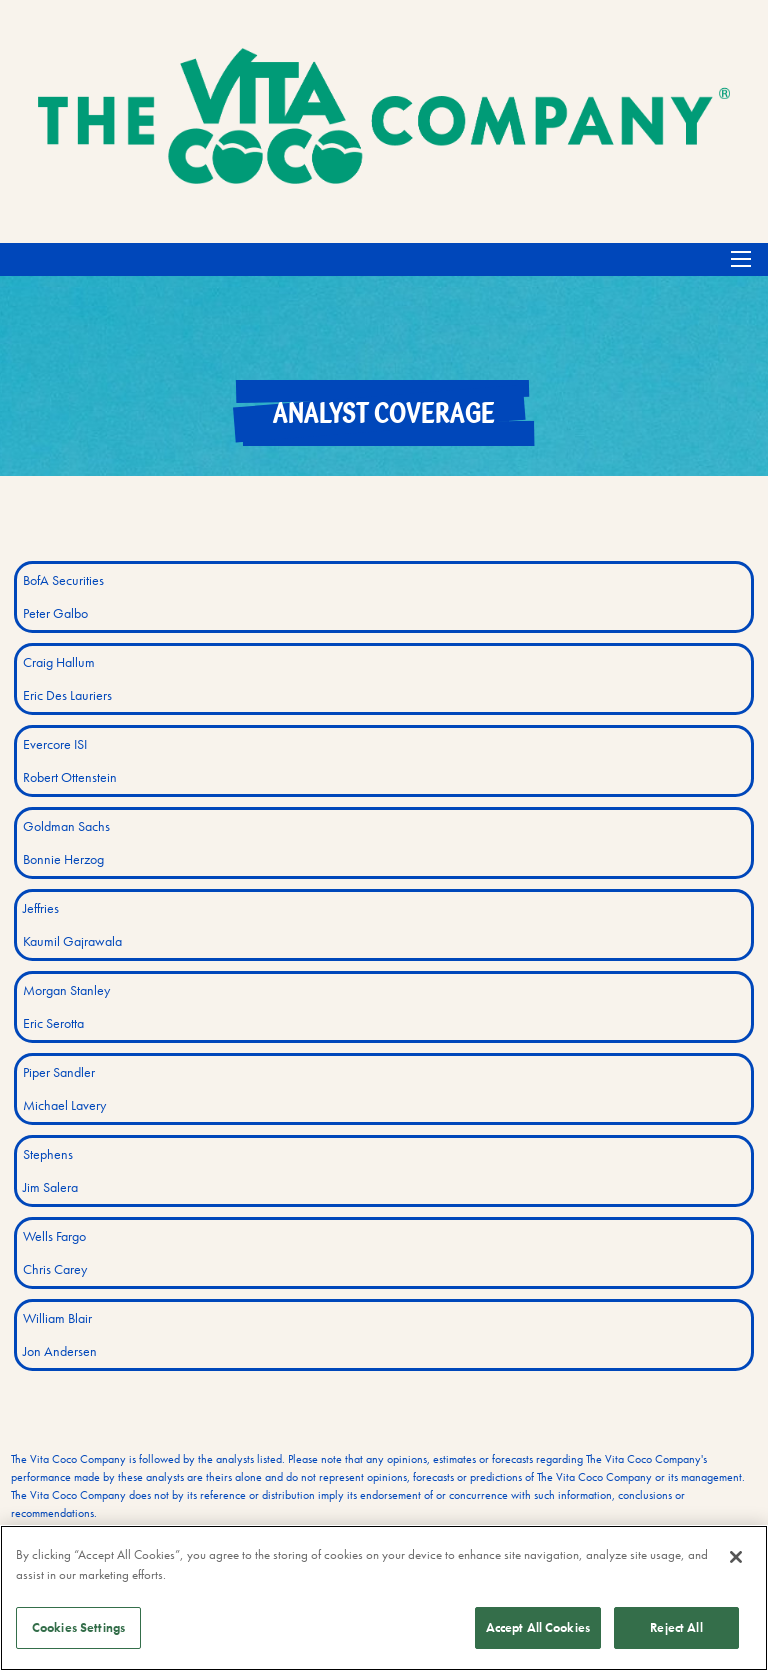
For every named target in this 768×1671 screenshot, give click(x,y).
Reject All (676, 1627)
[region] (384, 1598)
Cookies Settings (78, 1627)
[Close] (736, 1557)
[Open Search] (741, 259)
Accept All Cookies (538, 1627)
